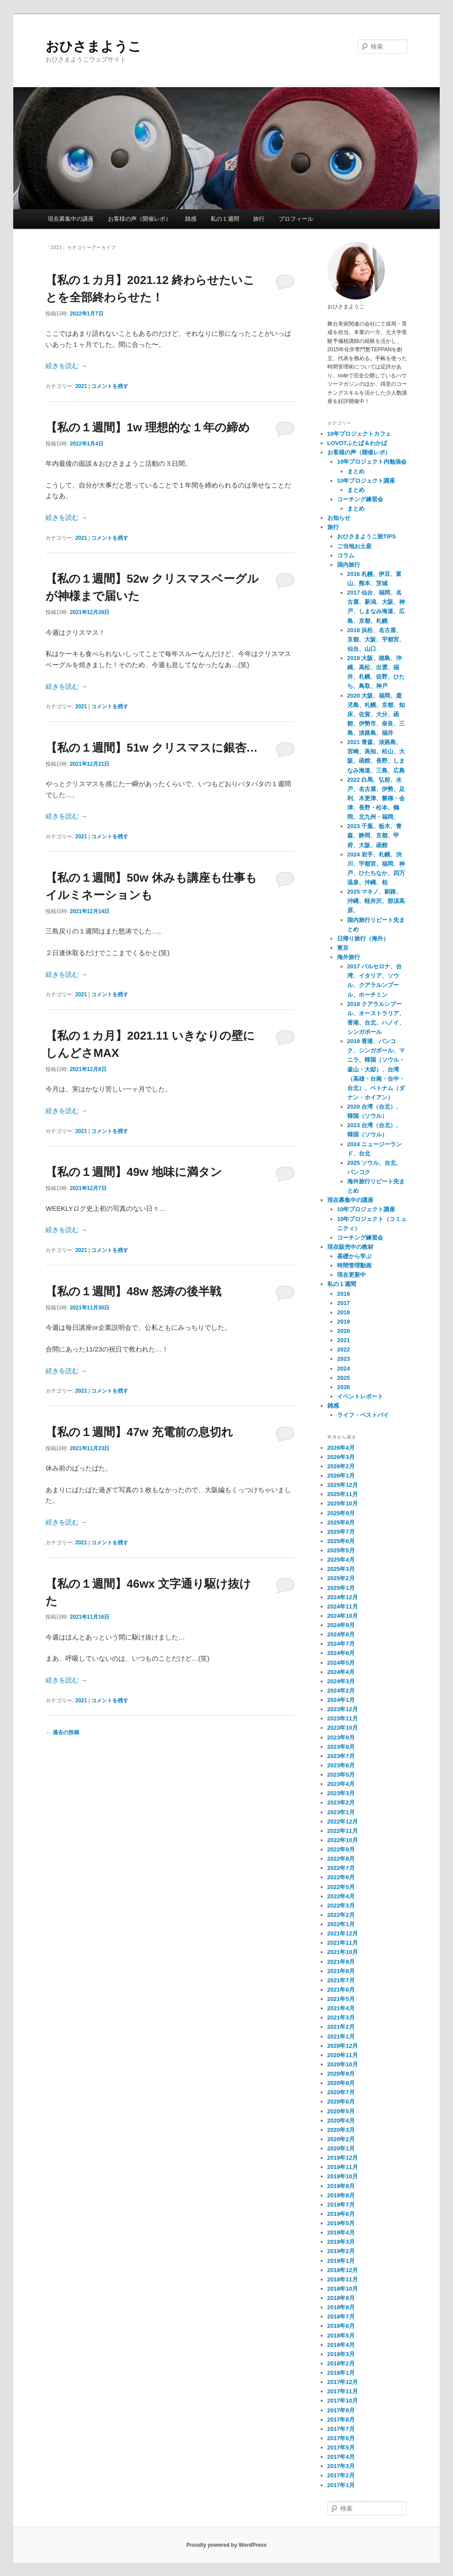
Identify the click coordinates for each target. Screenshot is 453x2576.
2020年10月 (342, 2064)
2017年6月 (341, 2438)
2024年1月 (341, 1700)
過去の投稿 (62, 1732)
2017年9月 (341, 2410)
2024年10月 (342, 1615)
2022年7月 (341, 1868)
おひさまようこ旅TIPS (366, 536)
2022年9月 (341, 1849)
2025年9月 (341, 1513)
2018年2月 (341, 2363)
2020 (343, 1331)
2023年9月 (341, 1737)
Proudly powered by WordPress (226, 2545)
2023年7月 (341, 1756)
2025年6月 (341, 1541)
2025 (343, 1377)
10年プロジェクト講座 (366, 480)
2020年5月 (341, 2111)
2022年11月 (342, 1830)
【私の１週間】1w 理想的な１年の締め (148, 427)
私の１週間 (225, 218)
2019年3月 (341, 2241)
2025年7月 (341, 1531)
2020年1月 (341, 2148)
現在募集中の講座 (71, 218)
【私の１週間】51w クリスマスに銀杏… (151, 747)
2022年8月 (341, 1858)
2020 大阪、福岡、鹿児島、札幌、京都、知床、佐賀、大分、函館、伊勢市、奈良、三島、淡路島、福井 (376, 714)
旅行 (259, 218)
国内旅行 (348, 564)
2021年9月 (341, 1961)
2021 (81, 386)
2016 (343, 1293)
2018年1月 (341, 2372)
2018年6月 (341, 2326)
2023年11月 (342, 1718)
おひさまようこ (94, 46)
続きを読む (66, 365)
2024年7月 (341, 1643)
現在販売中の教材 (350, 1247)
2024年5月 (341, 1662)
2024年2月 (341, 1690)
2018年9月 (341, 2298)
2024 (343, 1368)
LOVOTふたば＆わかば (357, 443)
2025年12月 (342, 1485)
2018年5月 (341, 2335)
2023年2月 (341, 1802)
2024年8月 (341, 1634)
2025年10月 (342, 1503)
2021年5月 (341, 1999)
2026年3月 (341, 1457)
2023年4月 (341, 1784)
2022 (343, 1349)
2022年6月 (341, 1877)
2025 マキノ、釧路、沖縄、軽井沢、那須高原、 (376, 901)
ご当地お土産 (354, 546)
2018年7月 (341, 2316)
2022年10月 (342, 1840)
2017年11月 (342, 2391)
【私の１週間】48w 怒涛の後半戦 (133, 1291)
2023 (343, 1358)
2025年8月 (341, 1522)
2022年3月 (341, 1905)
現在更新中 (351, 1274)
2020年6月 (341, 2101)
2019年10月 (342, 2176)
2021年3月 (341, 2017)
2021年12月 (342, 1933)
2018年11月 (342, 2279)
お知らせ (338, 517)
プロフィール (296, 218)
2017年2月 (341, 2475)
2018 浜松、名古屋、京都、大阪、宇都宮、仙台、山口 (376, 639)
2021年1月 (341, 2036)
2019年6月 (341, 2214)
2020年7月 (341, 2092)
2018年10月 (342, 2288)
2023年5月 (341, 1774)
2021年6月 (341, 1989)
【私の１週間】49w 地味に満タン (134, 1172)
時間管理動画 (354, 1265)
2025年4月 (341, 1559)
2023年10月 (342, 1727)
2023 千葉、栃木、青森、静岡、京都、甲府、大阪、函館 (374, 835)
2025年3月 (341, 1569)
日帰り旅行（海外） (363, 938)
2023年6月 (341, 1765)
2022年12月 (342, 1821)
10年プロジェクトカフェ (359, 433)
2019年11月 (342, 2167)
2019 (343, 1321)
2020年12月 (342, 2045)
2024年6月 (341, 1653)
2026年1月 (341, 1475)
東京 (343, 947)
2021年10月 (342, 1952)
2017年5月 (341, 2447)
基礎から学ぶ (354, 1256)
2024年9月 (341, 1625)
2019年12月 (342, 2157)
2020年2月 (341, 2139)
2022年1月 (341, 1924)
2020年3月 (341, 2130)
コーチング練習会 (360, 499)
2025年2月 (341, 1578)
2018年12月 (342, 2270)
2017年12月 (342, 2382)
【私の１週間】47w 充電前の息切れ (139, 1432)
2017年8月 (341, 2419)
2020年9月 (341, 2073)
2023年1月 (341, 1812)
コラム (345, 555)
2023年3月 (341, 1793)
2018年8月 (341, 2307)
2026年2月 (341, 1466)
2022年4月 (341, 1896)
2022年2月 (341, 1915)
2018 (343, 1312)
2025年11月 (342, 1494)
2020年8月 (341, 2083)
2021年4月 (341, 2008)
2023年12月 (342, 1709)
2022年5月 (341, 1887)
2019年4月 (341, 2232)
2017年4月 (341, 2456)
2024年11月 (342, 1606)
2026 (343, 1387)
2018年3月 (341, 2354)
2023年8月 (341, 1746)
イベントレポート (360, 1396)
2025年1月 (341, 1588)
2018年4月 (341, 2345)
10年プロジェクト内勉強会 (372, 461)
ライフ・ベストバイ (363, 1415)
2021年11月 (342, 1942)
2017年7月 (341, 2429)
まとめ (356, 471)
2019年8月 (341, 2195)
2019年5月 (341, 2223)
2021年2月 (341, 2026)
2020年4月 (341, 2120)
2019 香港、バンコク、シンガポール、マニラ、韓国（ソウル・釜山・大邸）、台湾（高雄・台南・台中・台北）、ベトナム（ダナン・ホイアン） (376, 1069)
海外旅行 (348, 957)
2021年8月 (341, 1971)
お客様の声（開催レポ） (139, 218)
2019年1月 (341, 2260)
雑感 (190, 218)
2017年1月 (341, 2485)
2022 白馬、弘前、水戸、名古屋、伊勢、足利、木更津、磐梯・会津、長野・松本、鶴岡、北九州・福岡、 (376, 798)
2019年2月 (341, 2251)
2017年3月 (341, 2466)
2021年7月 (341, 1980)
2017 (343, 1303)
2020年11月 (342, 2055)
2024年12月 (342, 1597)
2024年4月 (341, 1672)
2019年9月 (341, 2186)
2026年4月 (341, 1447)
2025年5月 (341, 1550)
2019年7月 (341, 2204)
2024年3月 (341, 1681)
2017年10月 (342, 2400)
